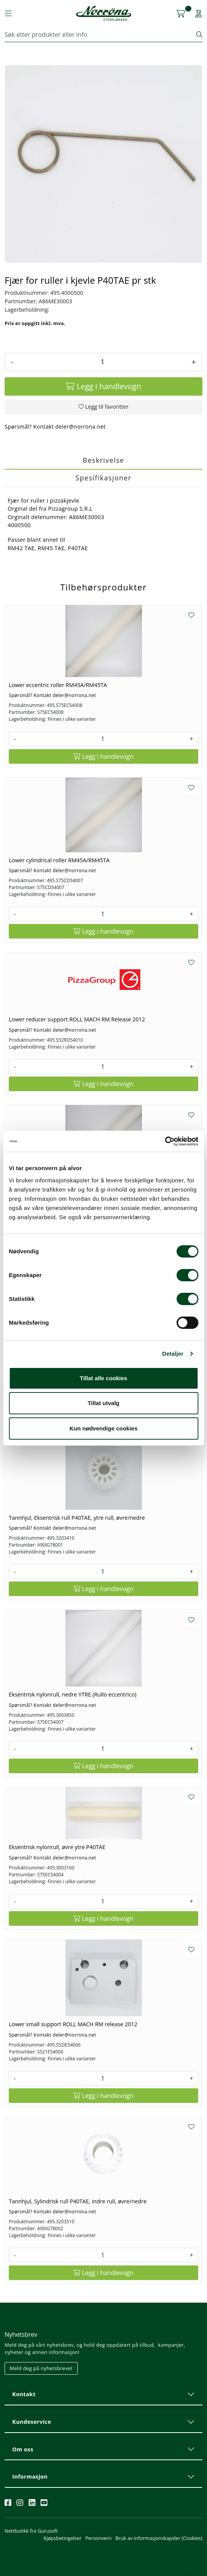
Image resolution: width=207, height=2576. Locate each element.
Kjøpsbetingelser (62, 2538)
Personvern (98, 2538)
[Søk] (101, 34)
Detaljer (173, 1353)
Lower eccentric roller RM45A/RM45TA (58, 685)
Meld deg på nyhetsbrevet (41, 2368)
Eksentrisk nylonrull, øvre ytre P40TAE (57, 1847)
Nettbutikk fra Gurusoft (31, 2530)
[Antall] (102, 362)
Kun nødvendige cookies (104, 1428)
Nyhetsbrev (21, 2334)
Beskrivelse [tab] (103, 460)
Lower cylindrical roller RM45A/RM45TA (59, 860)
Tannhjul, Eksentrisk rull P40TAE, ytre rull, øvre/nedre (77, 1517)
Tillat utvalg (103, 1403)
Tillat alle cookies (103, 1378)
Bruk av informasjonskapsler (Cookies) (159, 2538)
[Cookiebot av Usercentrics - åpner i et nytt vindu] (164, 1141)
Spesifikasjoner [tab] (103, 477)
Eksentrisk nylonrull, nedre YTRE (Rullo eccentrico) (73, 1694)
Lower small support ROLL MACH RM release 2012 (73, 2024)
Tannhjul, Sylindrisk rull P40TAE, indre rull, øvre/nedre (78, 2201)
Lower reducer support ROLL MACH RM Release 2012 (77, 1019)
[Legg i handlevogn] (103, 386)
